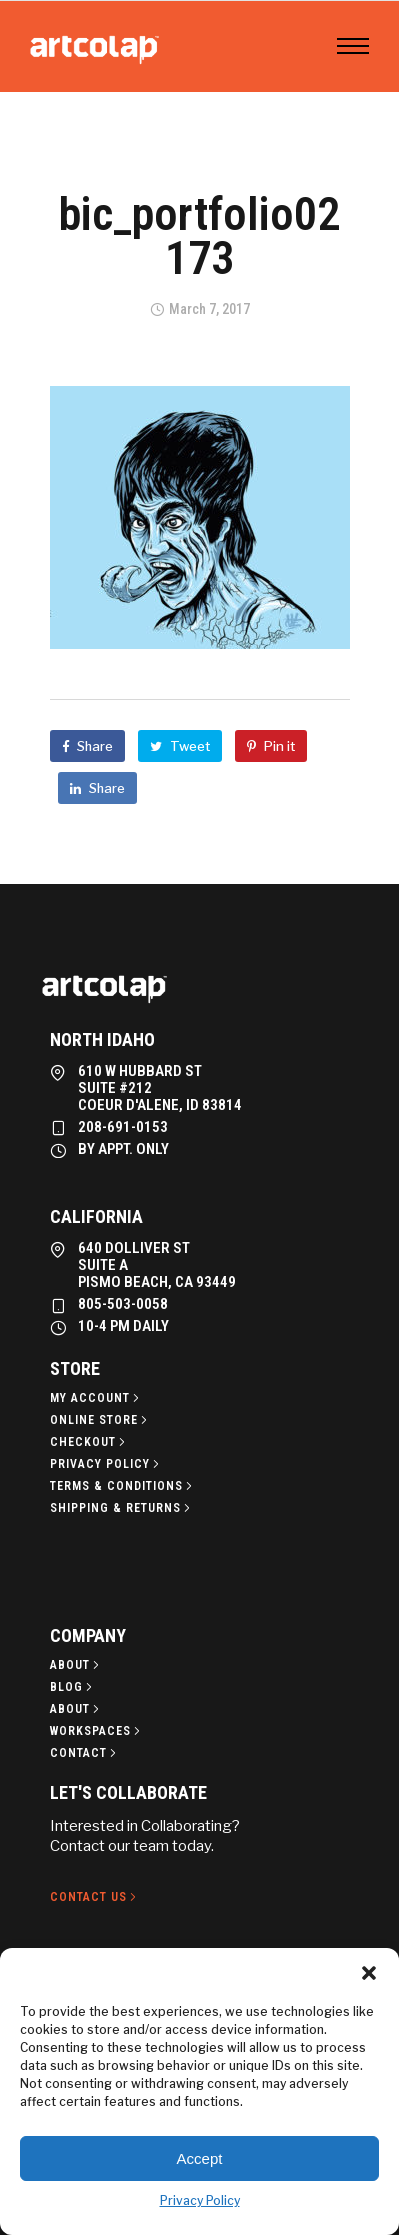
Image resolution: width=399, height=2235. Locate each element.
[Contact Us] (95, 1897)
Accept (200, 2158)
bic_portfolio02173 (199, 236)
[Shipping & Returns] (122, 1508)
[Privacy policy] (106, 1464)
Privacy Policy (200, 2200)
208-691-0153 (123, 1127)
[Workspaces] (97, 1731)
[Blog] (73, 1687)
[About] (76, 1665)
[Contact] (85, 1753)
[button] (369, 1973)
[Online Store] (100, 1420)
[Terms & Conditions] (123, 1486)
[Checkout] (89, 1442)
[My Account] (96, 1398)
